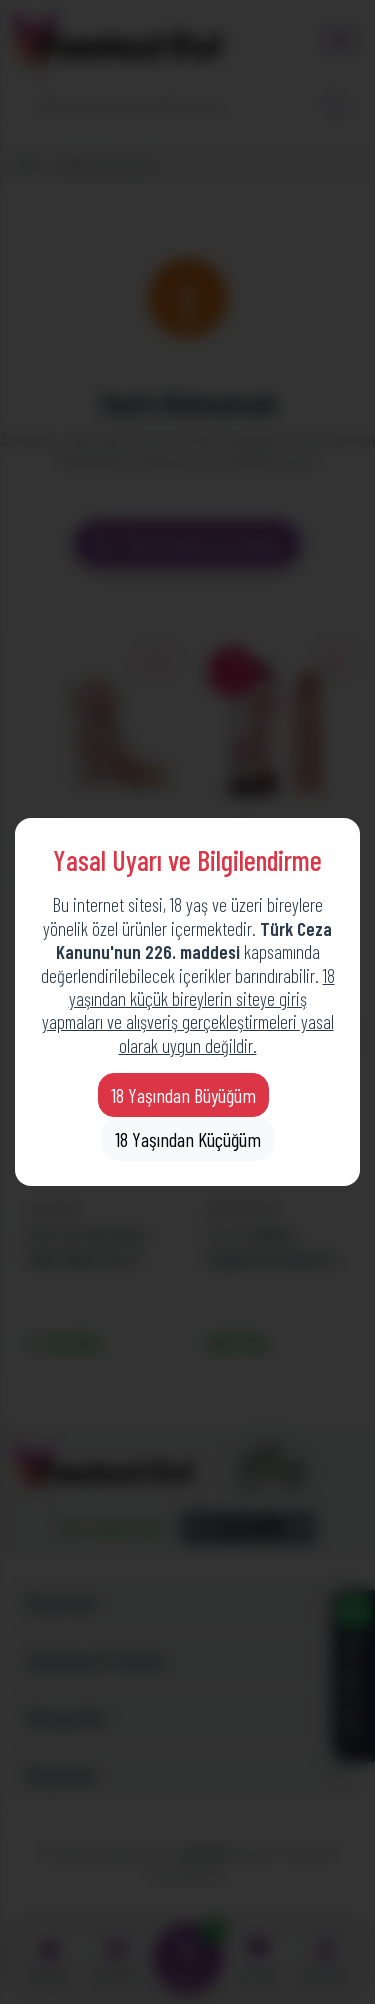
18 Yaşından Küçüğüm (188, 1139)
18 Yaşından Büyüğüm (183, 1095)
